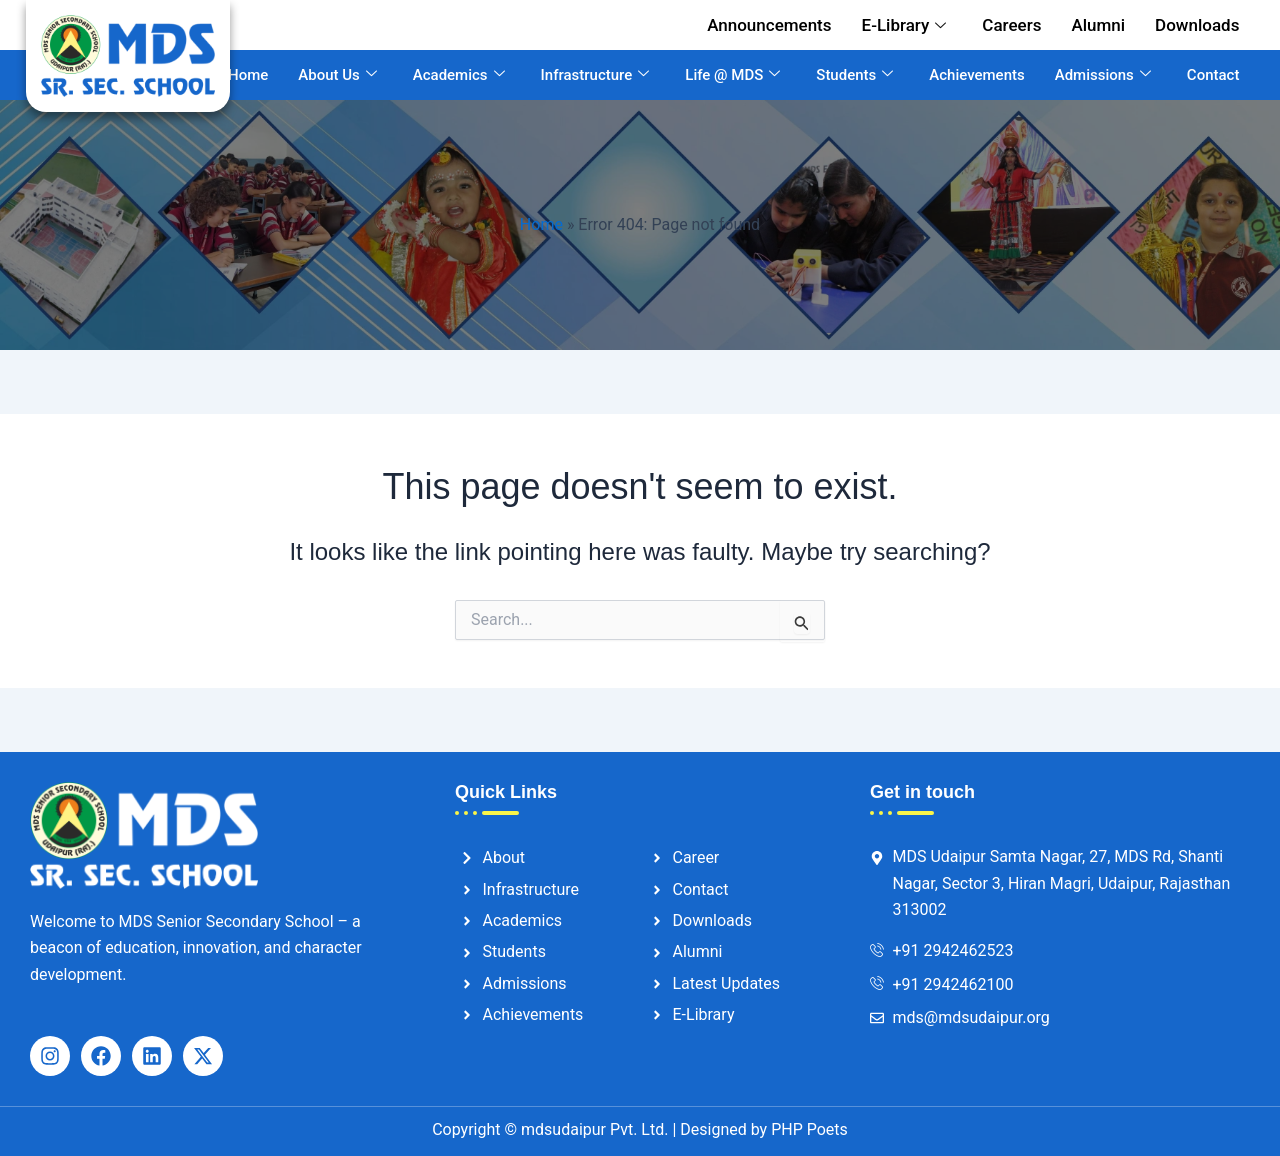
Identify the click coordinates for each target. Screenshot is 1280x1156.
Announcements (769, 25)
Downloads (1197, 25)
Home (248, 75)
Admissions (1103, 75)
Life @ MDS (732, 75)
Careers (1011, 25)
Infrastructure (595, 75)
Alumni (1098, 25)
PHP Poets (807, 1129)
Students (854, 75)
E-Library (904, 25)
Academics (459, 75)
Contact (1213, 75)
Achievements (976, 75)
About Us (337, 75)
